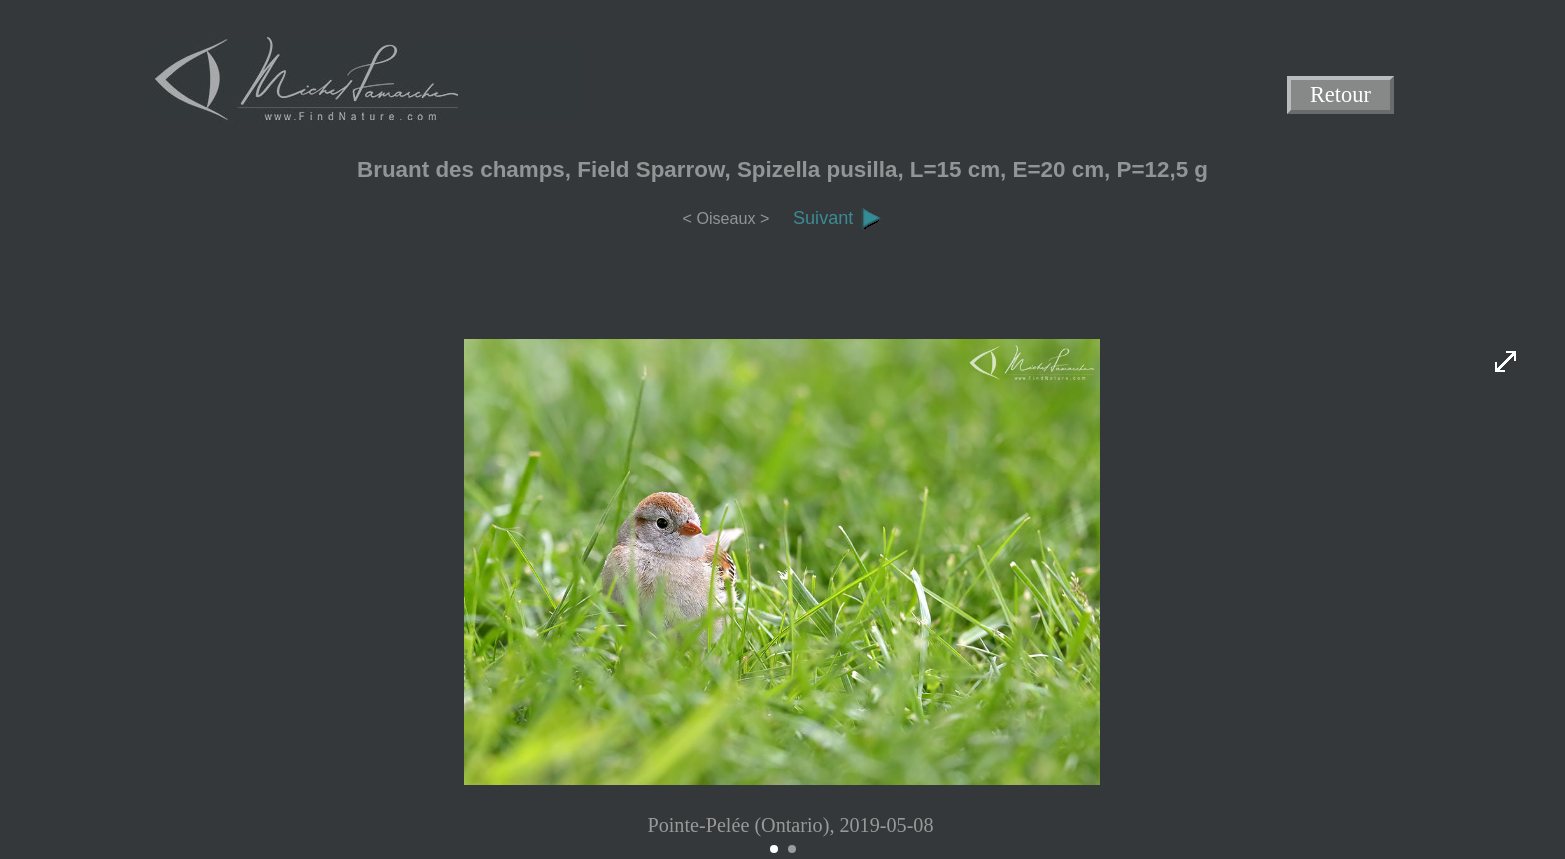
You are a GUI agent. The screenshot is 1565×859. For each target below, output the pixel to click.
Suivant (837, 218)
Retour (1340, 95)
